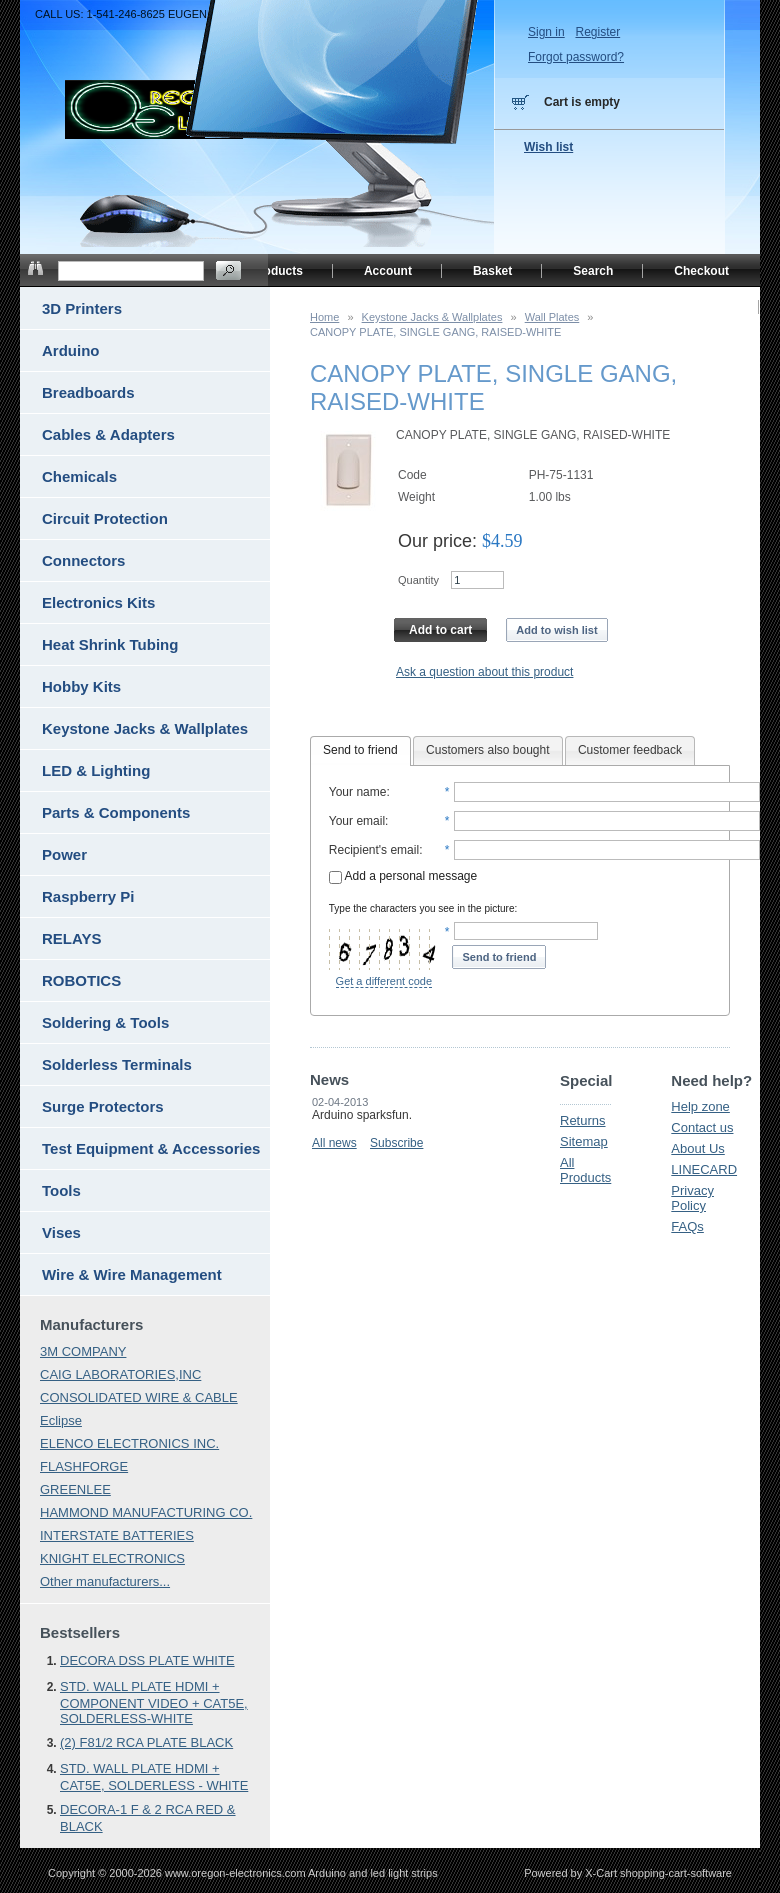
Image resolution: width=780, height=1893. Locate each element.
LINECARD (704, 1169)
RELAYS (71, 938)
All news (334, 1143)
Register (597, 32)
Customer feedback (630, 750)
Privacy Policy (692, 1198)
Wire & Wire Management (132, 1274)
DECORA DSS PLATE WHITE (147, 1660)
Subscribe (396, 1143)
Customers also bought (487, 750)
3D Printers (82, 308)
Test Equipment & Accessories (151, 1148)
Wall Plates (552, 317)
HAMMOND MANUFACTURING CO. (146, 1512)
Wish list (548, 147)
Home (324, 317)
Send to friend (360, 750)
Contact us (702, 1127)
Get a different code (384, 981)
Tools (61, 1190)
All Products (585, 1170)
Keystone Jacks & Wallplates (432, 317)
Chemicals (79, 476)
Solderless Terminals (117, 1064)
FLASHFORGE (84, 1466)
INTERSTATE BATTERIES (117, 1535)
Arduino (71, 350)
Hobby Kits (81, 686)
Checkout (701, 271)
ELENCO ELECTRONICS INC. (129, 1443)
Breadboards (88, 392)
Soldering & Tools (105, 1022)
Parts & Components (116, 812)
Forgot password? (576, 57)
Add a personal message (403, 876)
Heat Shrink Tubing (110, 644)
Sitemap (584, 1141)
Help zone (700, 1106)
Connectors (83, 560)
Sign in (546, 32)
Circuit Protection (105, 518)
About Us (697, 1148)
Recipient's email (374, 850)
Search (593, 271)
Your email (357, 821)
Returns (583, 1120)
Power (64, 854)
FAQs (687, 1226)
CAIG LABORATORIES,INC (120, 1374)
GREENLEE (75, 1489)
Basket (492, 271)
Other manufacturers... (105, 1581)
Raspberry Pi (88, 896)
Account (388, 271)
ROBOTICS (81, 980)
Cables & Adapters (108, 434)
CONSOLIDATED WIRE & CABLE (139, 1397)
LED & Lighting (96, 770)
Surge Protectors (103, 1106)
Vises (61, 1232)
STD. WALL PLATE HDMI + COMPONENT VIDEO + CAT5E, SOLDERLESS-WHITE (154, 1702)
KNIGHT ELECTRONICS (112, 1558)
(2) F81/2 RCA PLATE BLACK (146, 1742)
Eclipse (61, 1420)
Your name (358, 792)
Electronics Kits (98, 602)
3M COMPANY (83, 1351)
